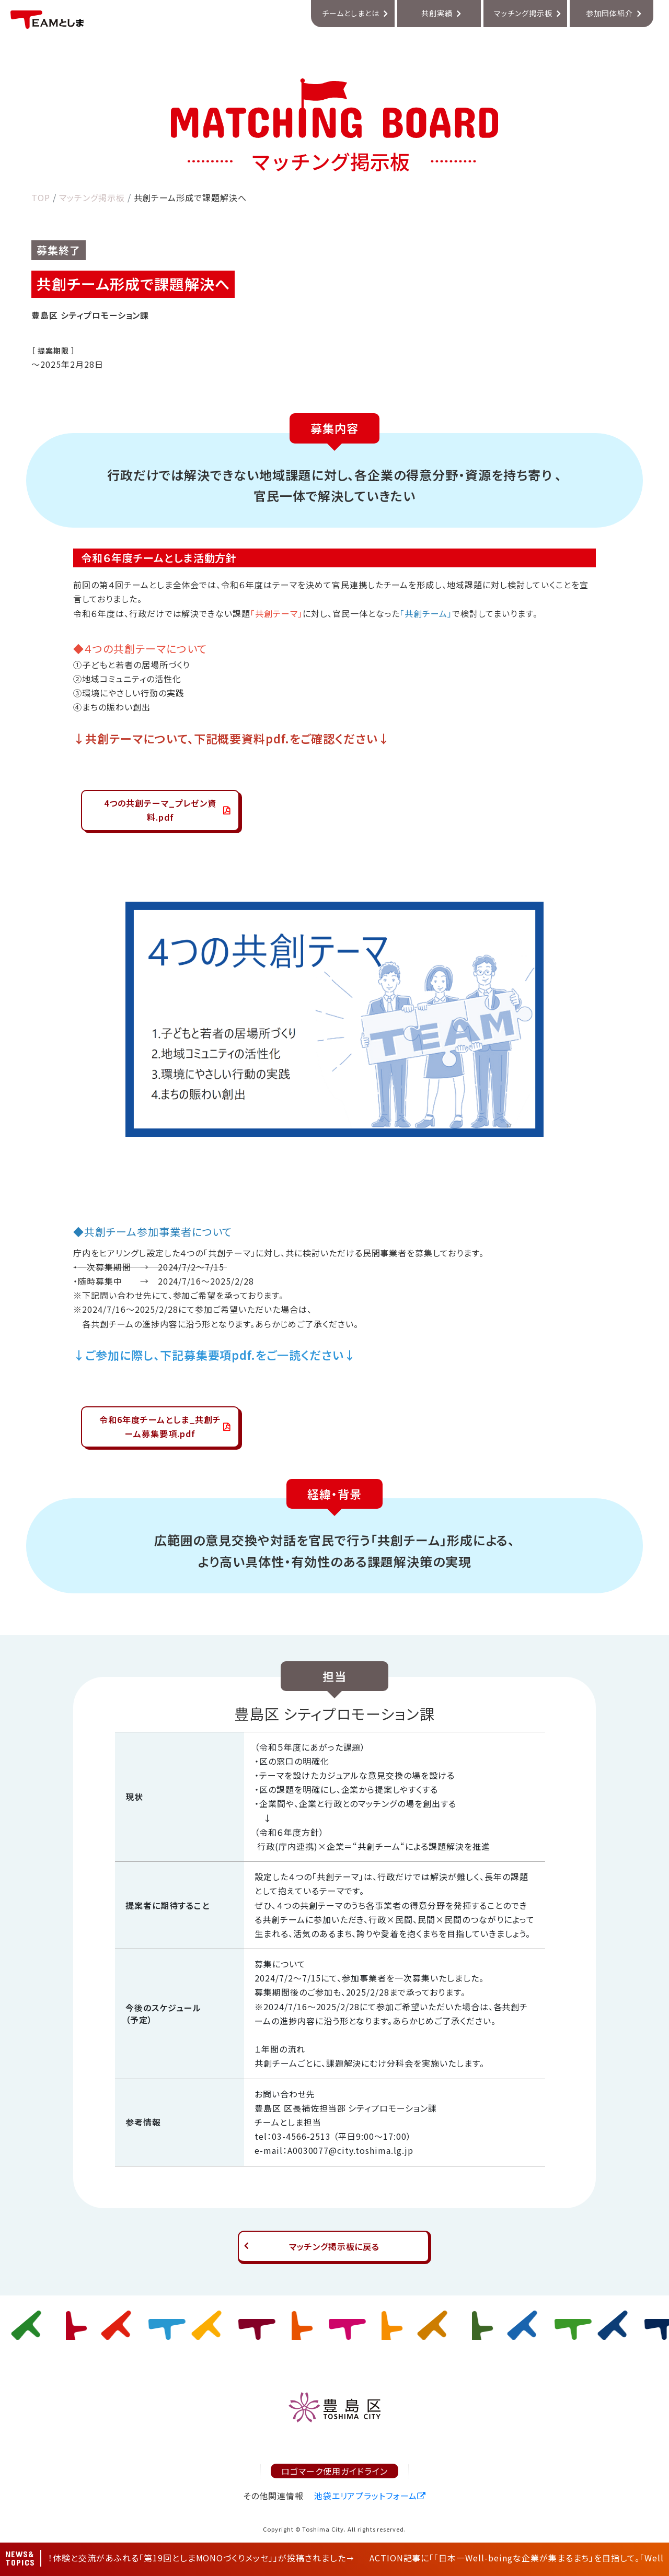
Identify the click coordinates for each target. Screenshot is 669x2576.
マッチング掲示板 (523, 13)
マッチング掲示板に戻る (334, 2246)
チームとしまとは (350, 13)
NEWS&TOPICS (20, 2558)
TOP (40, 197)
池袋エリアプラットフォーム (365, 2495)
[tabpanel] (334, 1019)
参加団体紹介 (609, 13)
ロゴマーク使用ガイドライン (334, 2471)
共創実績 (437, 13)
